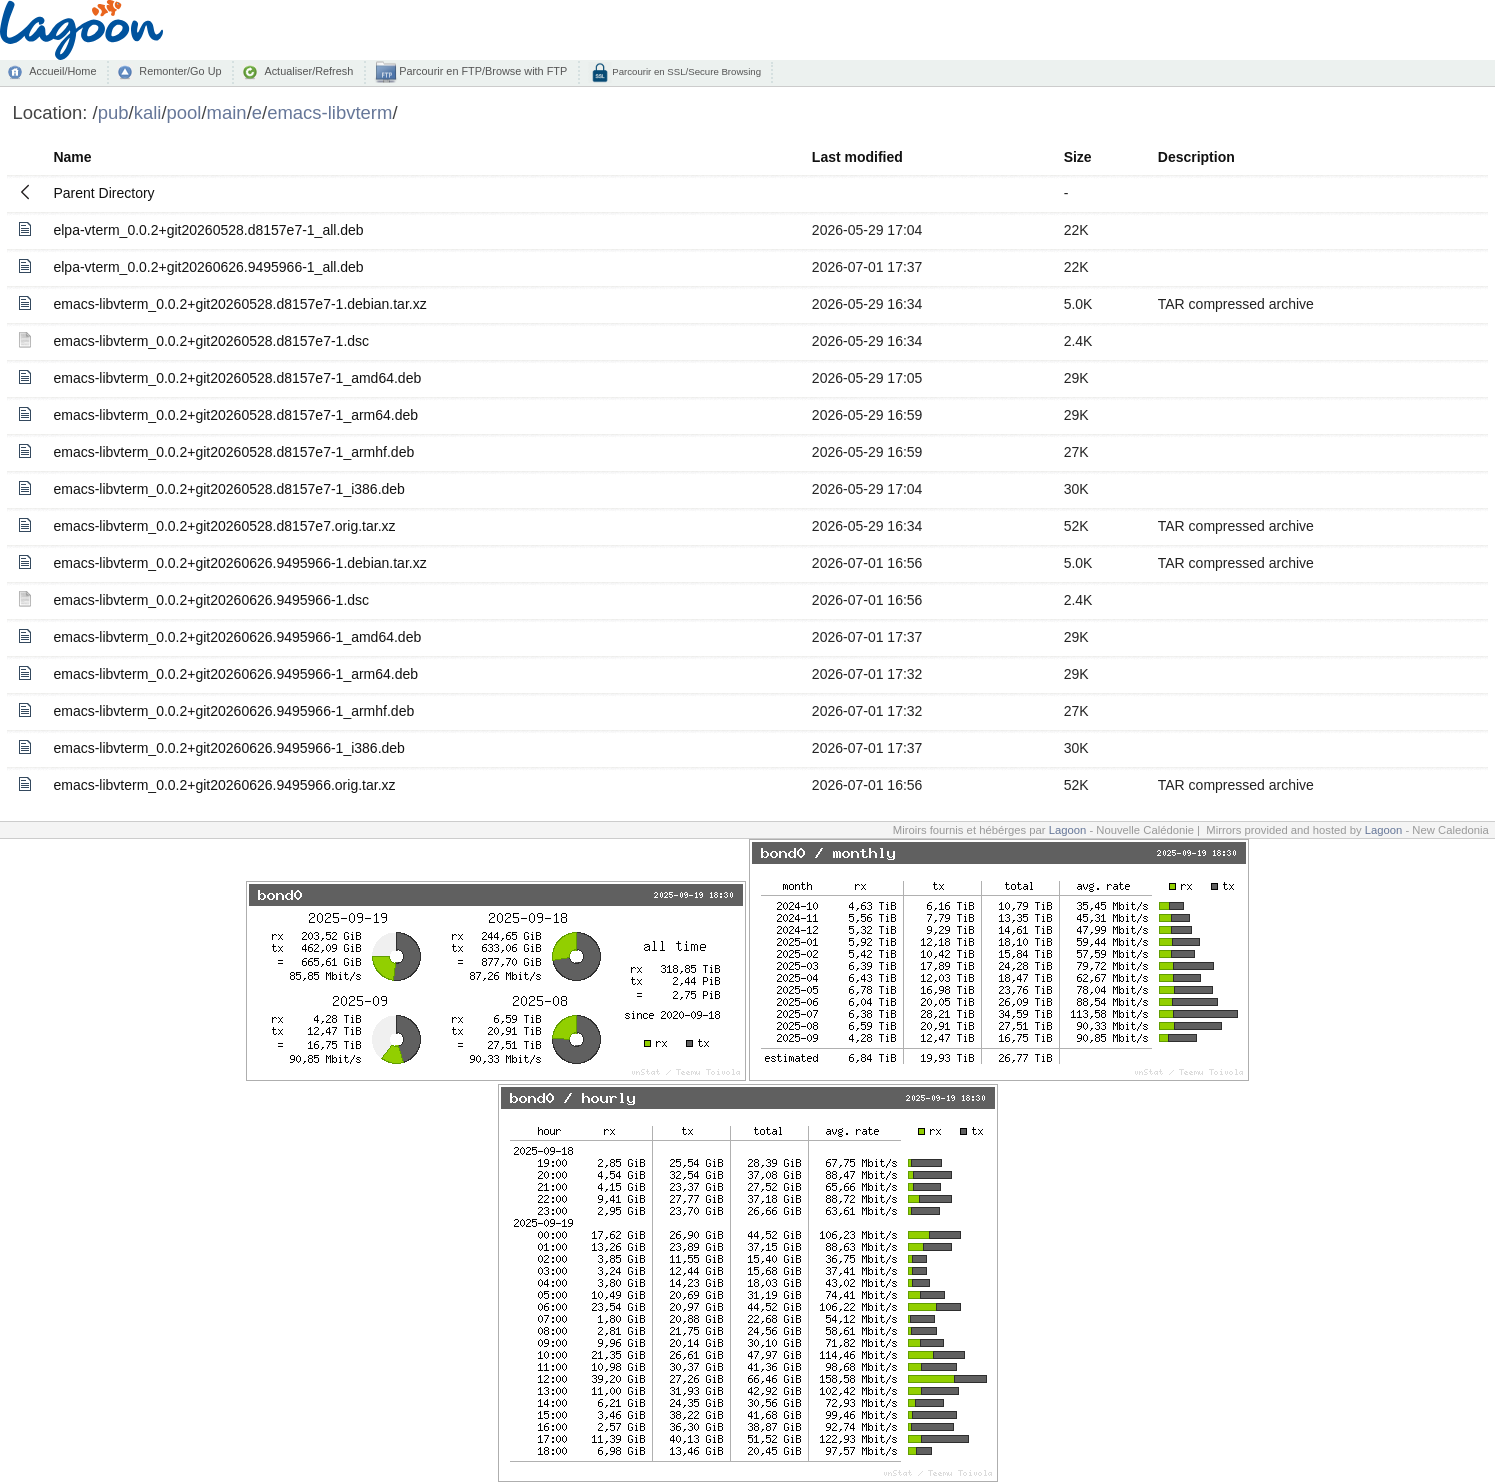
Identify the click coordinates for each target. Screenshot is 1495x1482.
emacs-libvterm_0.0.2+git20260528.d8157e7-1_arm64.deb (235, 415)
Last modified (857, 157)
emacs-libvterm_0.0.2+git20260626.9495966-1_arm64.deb (235, 674)
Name (72, 157)
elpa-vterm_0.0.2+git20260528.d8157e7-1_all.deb (208, 230)
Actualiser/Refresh (308, 71)
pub (113, 112)
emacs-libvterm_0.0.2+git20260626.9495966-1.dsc (211, 600)
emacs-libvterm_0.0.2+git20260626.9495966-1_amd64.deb (237, 637)
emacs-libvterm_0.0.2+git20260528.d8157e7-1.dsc (211, 341)
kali (148, 112)
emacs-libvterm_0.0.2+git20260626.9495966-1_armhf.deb (233, 711)
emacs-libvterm (329, 112)
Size (1078, 157)
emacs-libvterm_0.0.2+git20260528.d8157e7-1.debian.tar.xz (239, 304)
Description (1196, 157)
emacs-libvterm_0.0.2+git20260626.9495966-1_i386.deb (228, 748)
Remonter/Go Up (180, 71)
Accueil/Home (62, 71)
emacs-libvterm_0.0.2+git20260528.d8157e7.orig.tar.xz (224, 526)
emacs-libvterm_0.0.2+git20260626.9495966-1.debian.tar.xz (239, 563)
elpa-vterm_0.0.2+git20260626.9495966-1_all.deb (208, 267)
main (227, 112)
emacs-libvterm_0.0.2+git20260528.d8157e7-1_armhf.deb (233, 452)
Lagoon (1068, 830)
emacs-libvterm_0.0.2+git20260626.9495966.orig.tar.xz (224, 785)
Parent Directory (103, 193)
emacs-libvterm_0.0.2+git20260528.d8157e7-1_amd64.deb (237, 378)
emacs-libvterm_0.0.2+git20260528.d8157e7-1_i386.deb (228, 489)
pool (184, 112)
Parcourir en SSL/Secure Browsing (685, 71)
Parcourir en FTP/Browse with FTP (481, 71)
